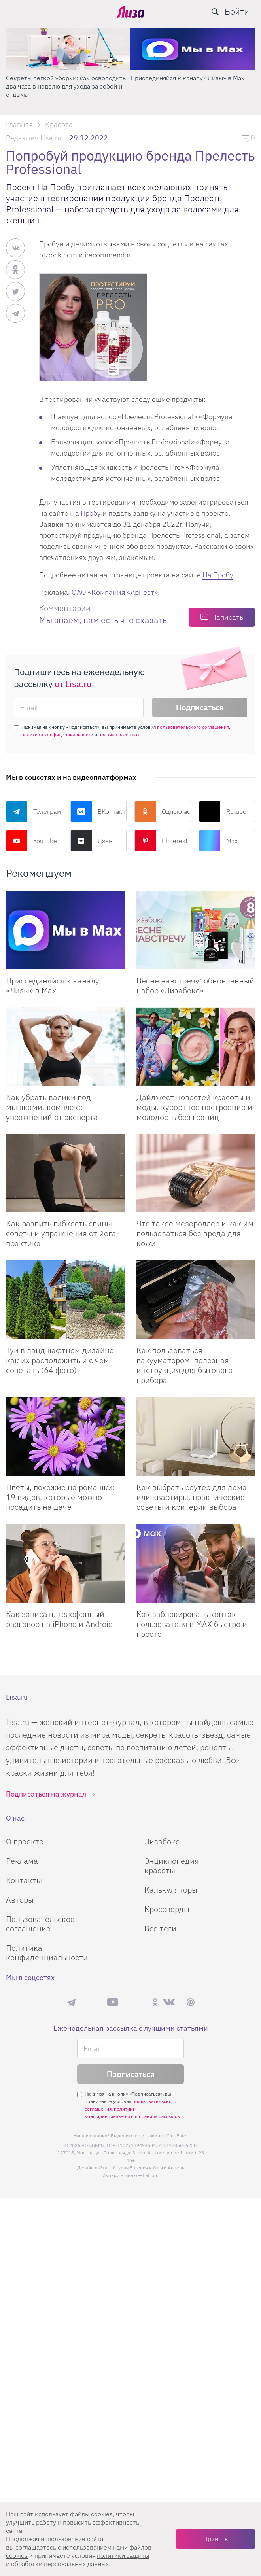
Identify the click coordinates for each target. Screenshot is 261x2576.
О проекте (25, 1841)
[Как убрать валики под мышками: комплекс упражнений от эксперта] (65, 1046)
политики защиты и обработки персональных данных (77, 2559)
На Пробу (85, 513)
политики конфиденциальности (57, 735)
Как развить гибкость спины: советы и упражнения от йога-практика (62, 1233)
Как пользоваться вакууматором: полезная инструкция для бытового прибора (184, 1365)
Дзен (91, 840)
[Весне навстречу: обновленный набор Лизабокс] (195, 930)
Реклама (22, 1860)
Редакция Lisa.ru (33, 137)
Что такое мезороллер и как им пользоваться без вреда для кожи (194, 1233)
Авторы (20, 1899)
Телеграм (33, 811)
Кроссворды (166, 1909)
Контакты (24, 1880)
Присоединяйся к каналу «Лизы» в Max (187, 78)
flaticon (151, 2175)
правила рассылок (119, 735)
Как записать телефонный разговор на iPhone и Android (59, 1619)
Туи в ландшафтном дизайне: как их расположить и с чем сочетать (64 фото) (61, 1360)
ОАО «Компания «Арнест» (115, 592)
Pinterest (160, 840)
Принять (215, 2539)
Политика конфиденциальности (47, 1952)
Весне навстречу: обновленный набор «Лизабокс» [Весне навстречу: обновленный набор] (195, 985)
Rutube (222, 811)
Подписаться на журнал (46, 1794)
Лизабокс (162, 1841)
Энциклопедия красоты (171, 1865)
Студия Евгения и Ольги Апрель (148, 2168)
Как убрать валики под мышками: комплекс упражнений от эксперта (52, 1107)
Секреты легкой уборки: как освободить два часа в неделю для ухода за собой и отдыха (66, 86)
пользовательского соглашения (193, 727)
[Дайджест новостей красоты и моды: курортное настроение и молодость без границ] (195, 1046)
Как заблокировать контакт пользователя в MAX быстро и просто (191, 1624)
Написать (227, 617)
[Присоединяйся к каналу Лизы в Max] (65, 930)
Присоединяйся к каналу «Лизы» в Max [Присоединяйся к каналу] (52, 985)
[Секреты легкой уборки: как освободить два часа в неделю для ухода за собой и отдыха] (68, 49)
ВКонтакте (98, 811)
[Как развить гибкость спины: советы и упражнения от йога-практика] (65, 1173)
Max (218, 840)
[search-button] (215, 12)
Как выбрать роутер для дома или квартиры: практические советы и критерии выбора (191, 1497)
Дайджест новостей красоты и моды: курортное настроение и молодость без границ (194, 1107)
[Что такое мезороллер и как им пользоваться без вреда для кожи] (195, 1173)
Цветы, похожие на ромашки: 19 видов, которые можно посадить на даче (60, 1497)
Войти (237, 11)
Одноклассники (162, 811)
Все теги (160, 1928)
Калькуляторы (170, 1889)
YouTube (31, 840)
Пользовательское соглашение (40, 1924)
